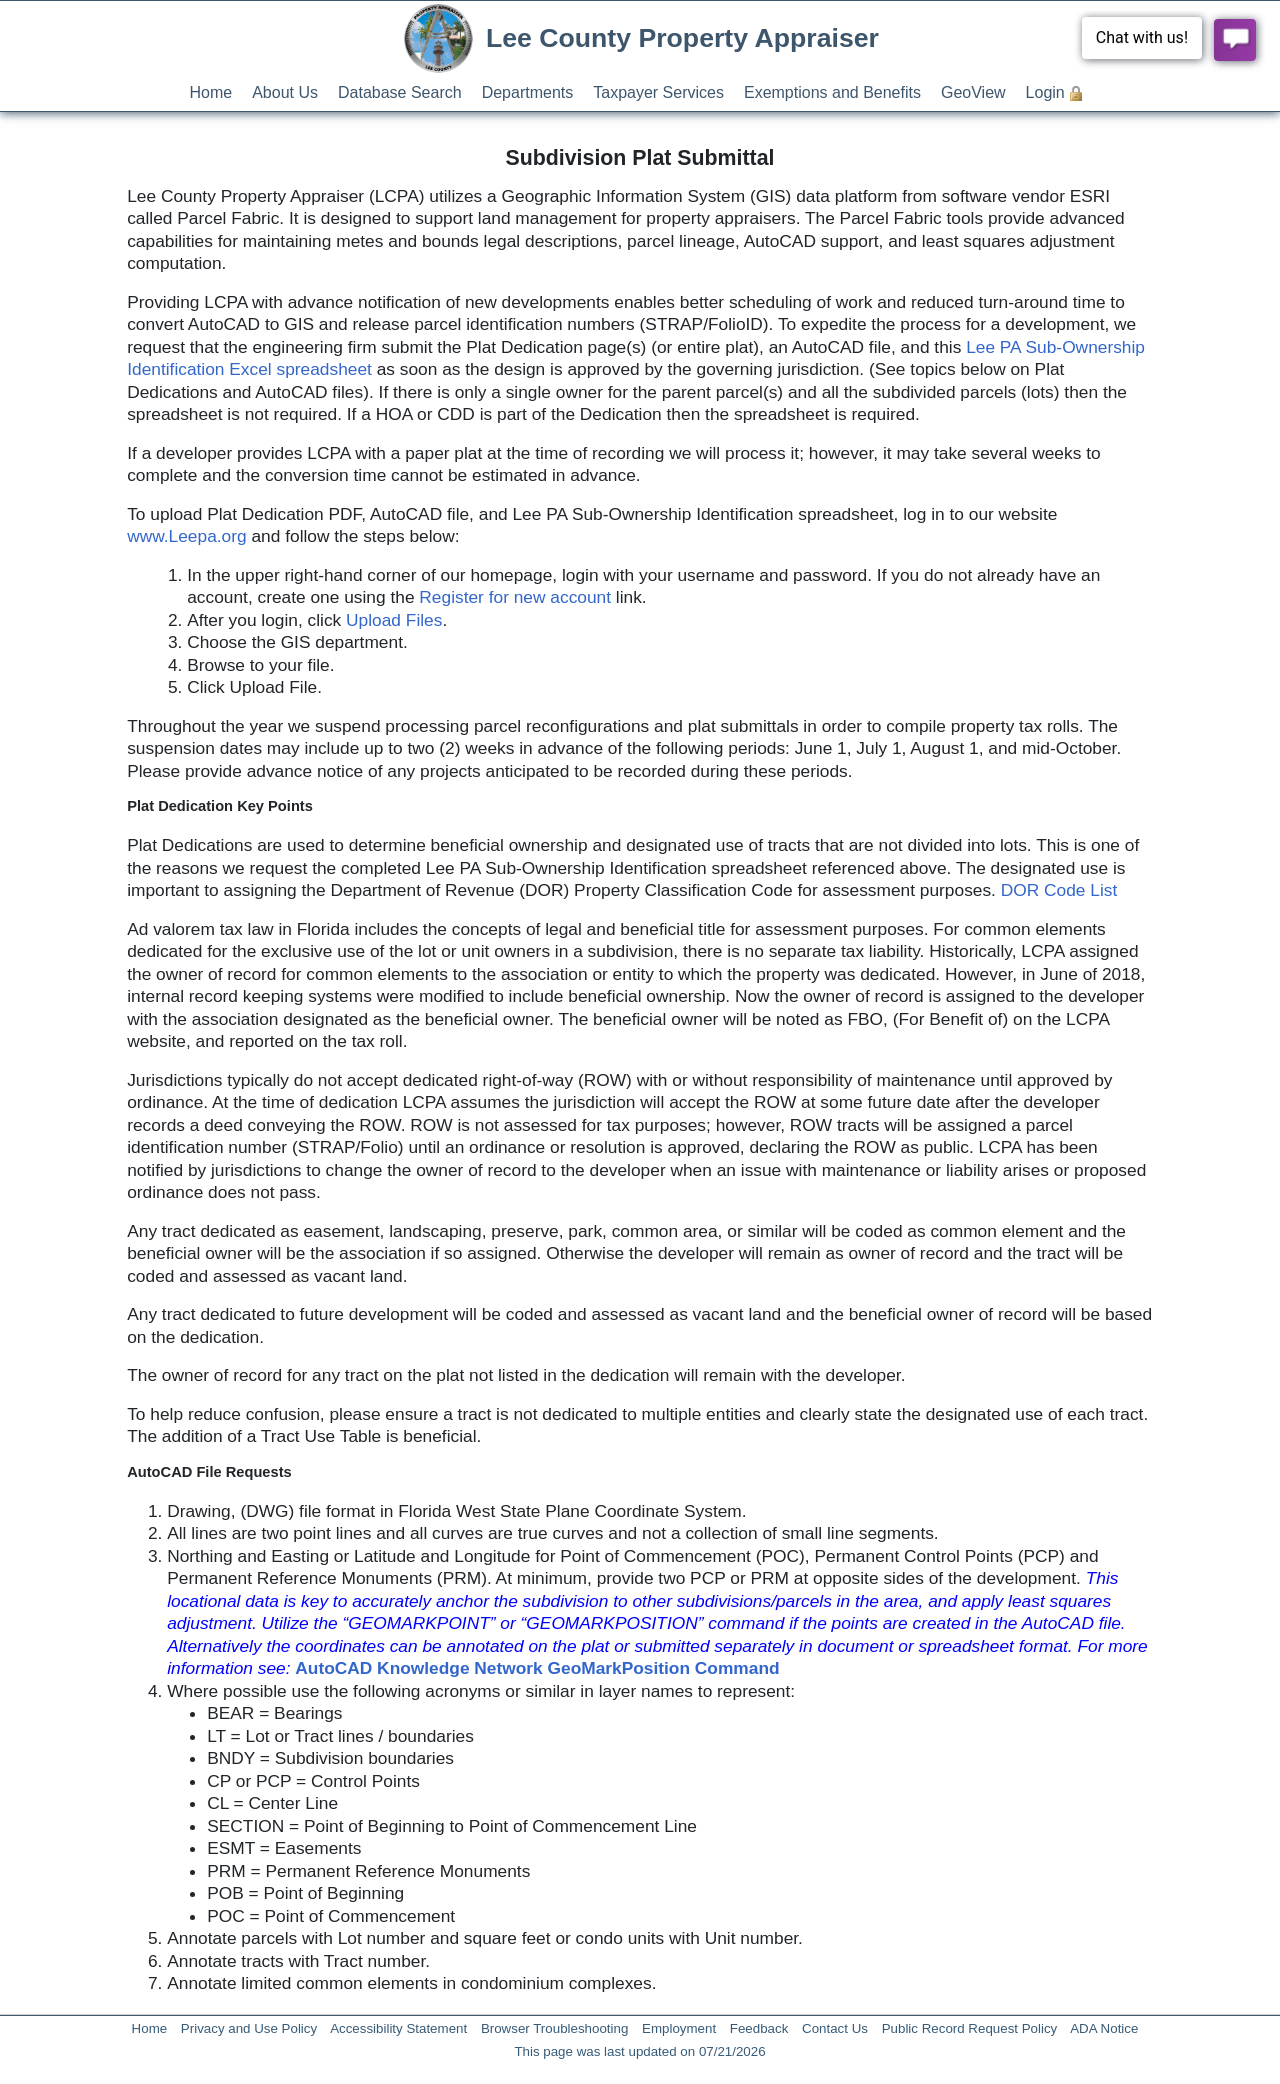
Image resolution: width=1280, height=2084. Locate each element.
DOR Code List (1059, 890)
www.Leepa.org (186, 536)
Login (1045, 92)
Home (211, 92)
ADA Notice (1104, 2028)
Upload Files (394, 620)
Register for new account (515, 597)
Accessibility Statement (398, 2028)
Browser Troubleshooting (554, 2028)
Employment (679, 2028)
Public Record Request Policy (970, 2028)
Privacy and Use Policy (249, 2028)
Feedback (759, 2028)
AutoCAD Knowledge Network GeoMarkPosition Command (537, 1668)
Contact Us (835, 2028)
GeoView (973, 92)
